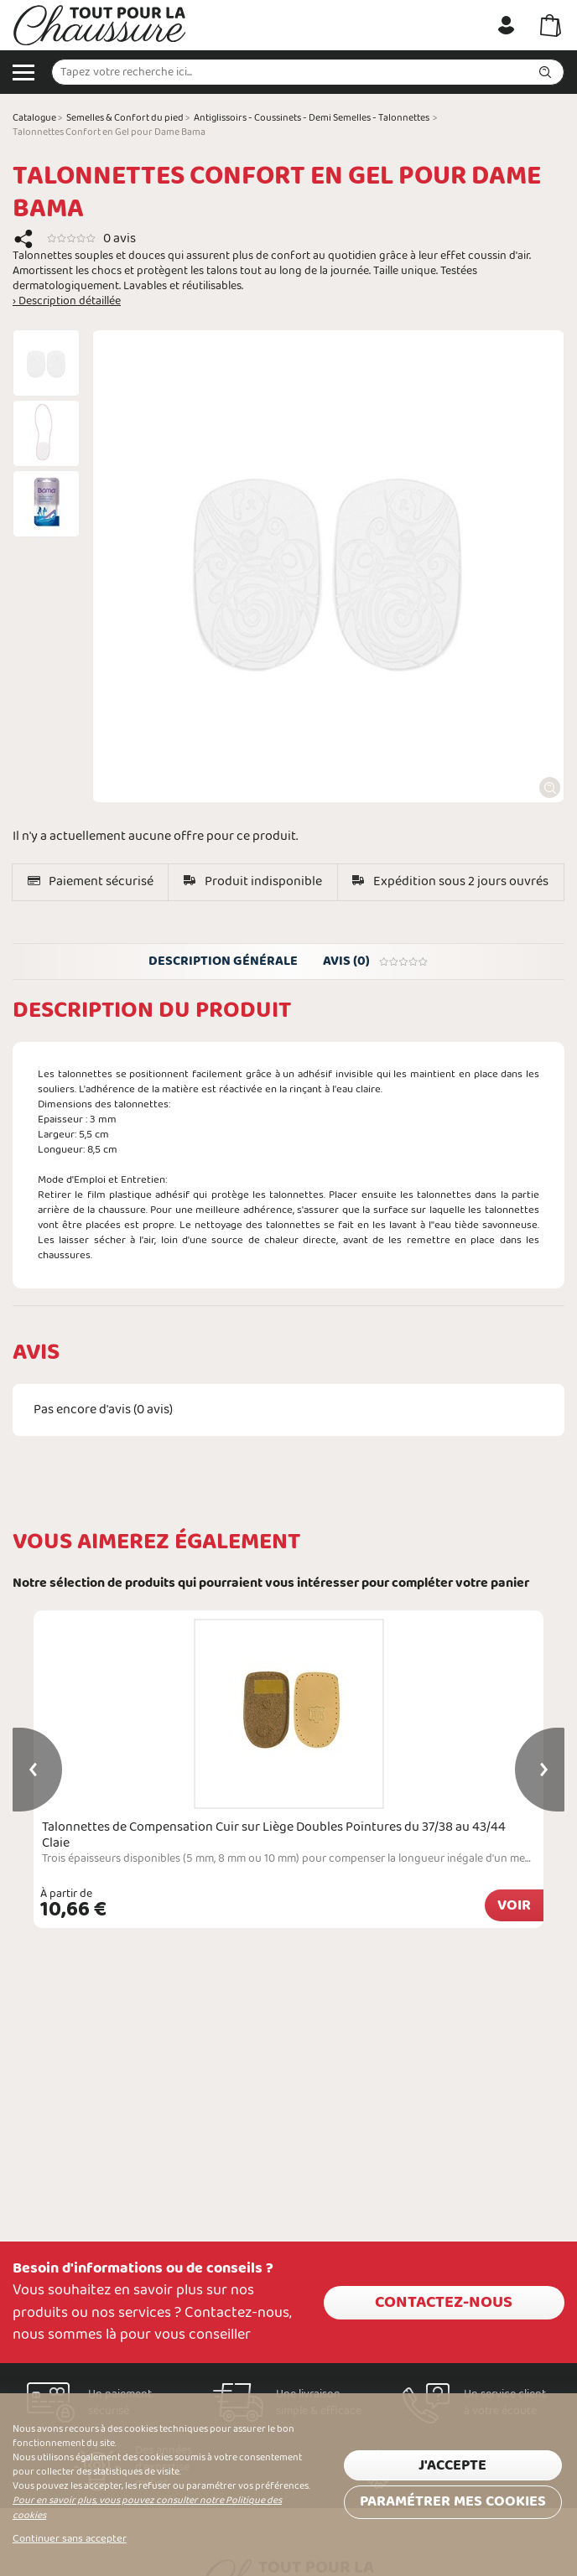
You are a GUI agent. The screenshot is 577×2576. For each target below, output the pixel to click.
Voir (514, 1906)
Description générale (223, 961)
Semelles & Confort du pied (125, 118)
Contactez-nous (443, 2302)
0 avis (119, 238)
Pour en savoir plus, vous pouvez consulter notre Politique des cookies (147, 2507)
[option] (46, 363)
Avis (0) (376, 961)
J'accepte (452, 2466)
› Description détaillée (67, 301)
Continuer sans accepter (70, 2539)
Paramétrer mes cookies (453, 2502)
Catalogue (34, 118)
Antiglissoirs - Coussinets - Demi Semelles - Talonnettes (311, 118)
